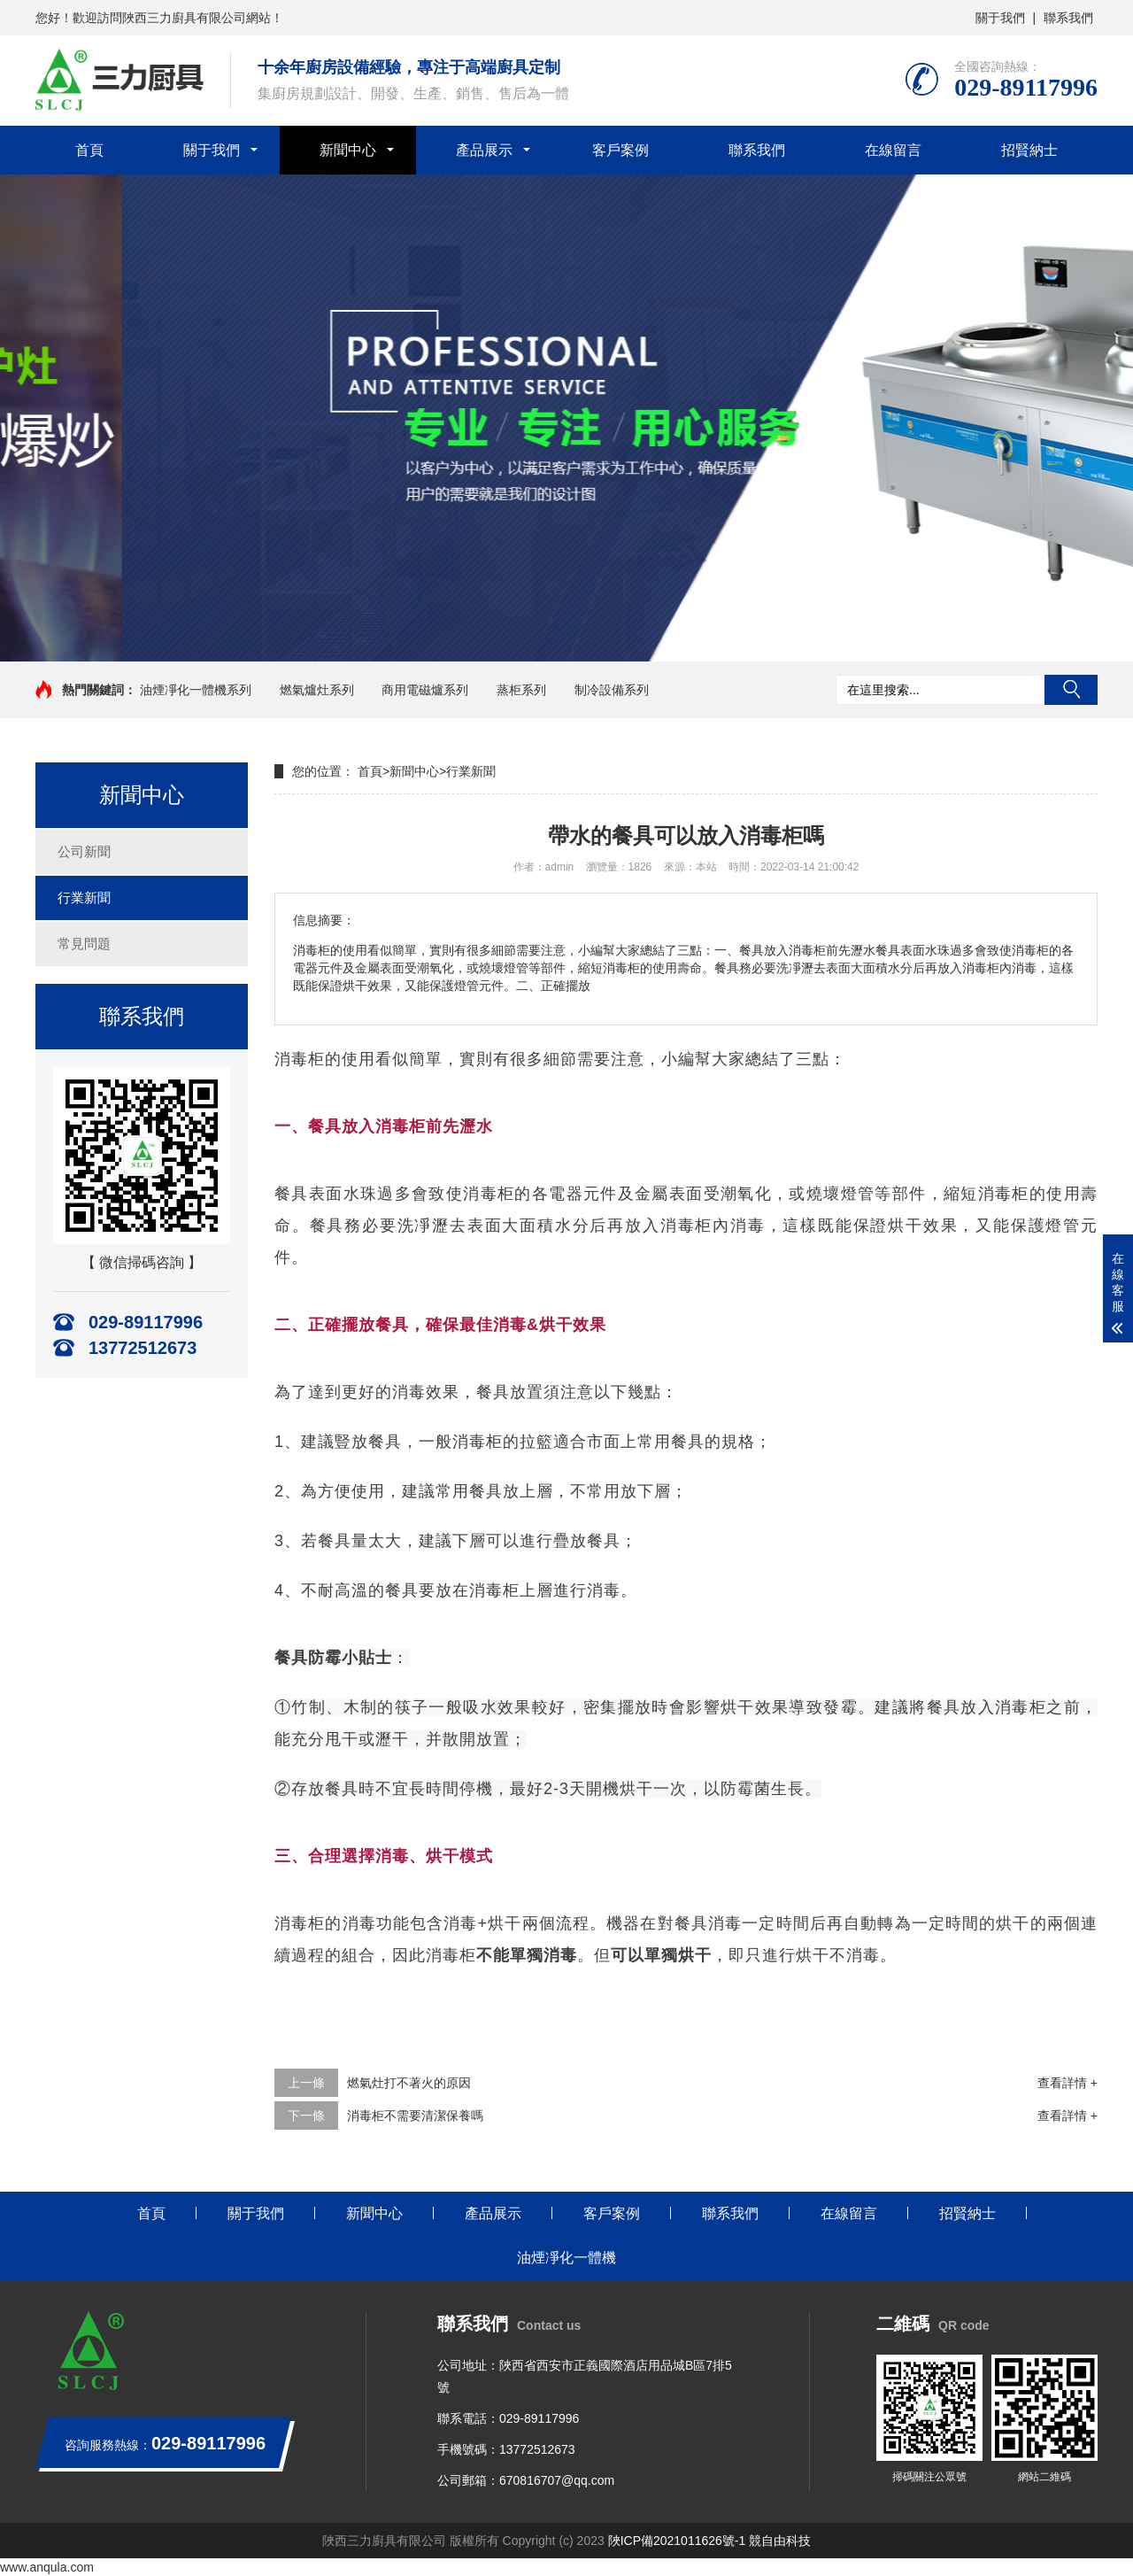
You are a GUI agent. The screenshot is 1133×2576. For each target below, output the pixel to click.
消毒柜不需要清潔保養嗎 (415, 2115)
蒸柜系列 (521, 690)
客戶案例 (620, 150)
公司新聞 (84, 851)
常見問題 (84, 943)
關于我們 (1000, 18)
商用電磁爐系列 (425, 690)
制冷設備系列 (611, 690)
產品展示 (484, 150)
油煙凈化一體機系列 (195, 690)
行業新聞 (84, 897)
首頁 (89, 150)
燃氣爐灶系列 (317, 690)
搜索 (1071, 690)
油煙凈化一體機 (566, 2257)
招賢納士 (1029, 150)
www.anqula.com (47, 2567)
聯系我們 (1068, 18)
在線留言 (893, 150)
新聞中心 (348, 150)
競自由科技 (780, 2540)
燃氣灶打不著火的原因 (409, 2083)
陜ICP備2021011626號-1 (677, 2540)
